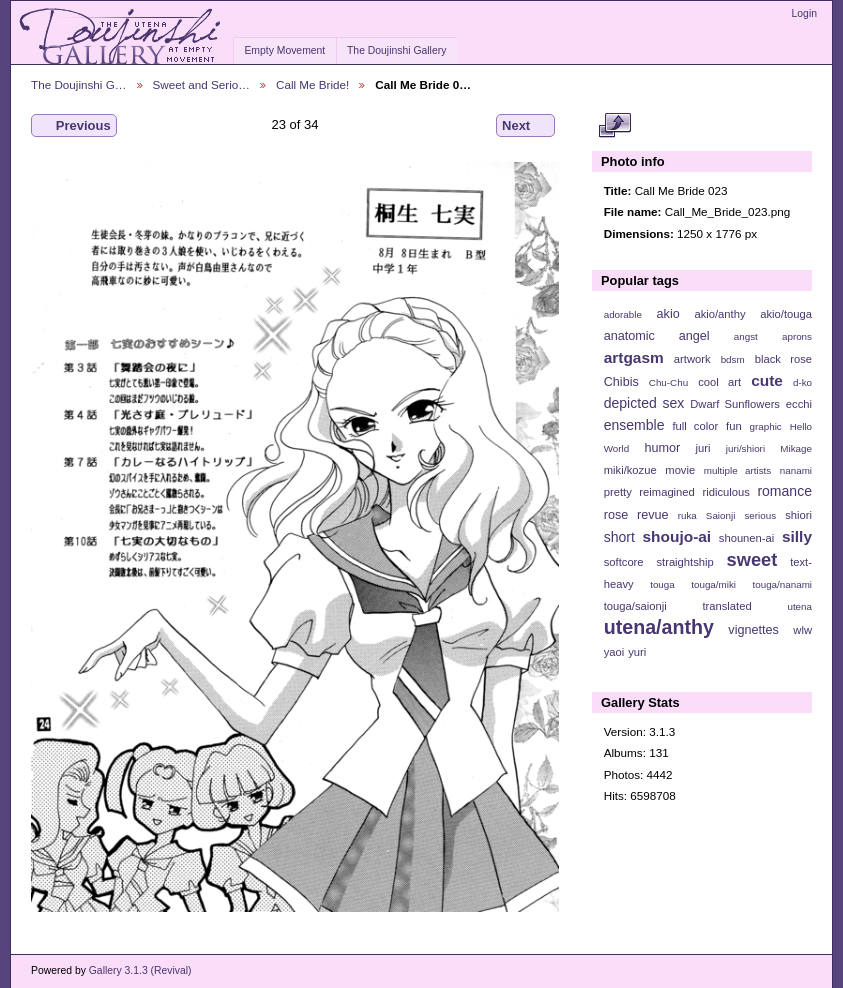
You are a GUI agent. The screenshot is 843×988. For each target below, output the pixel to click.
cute (767, 380)
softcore (624, 562)
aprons (797, 336)
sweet (752, 559)
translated (726, 606)
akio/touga (786, 314)
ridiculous (725, 492)
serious (760, 515)
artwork (692, 359)
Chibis (621, 382)
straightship (684, 562)
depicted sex (644, 403)
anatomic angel (657, 336)
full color (695, 426)
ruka (687, 515)
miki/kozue (630, 470)
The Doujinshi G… (79, 84)
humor (662, 448)
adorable (623, 314)
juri (703, 448)
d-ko (802, 382)
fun (734, 426)
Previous (74, 126)
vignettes (753, 630)
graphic (766, 426)
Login (804, 13)
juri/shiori (745, 448)
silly (797, 536)
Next (525, 126)
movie (680, 470)
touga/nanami (782, 584)
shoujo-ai (677, 536)
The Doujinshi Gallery (396, 50)
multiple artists (737, 470)
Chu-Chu (668, 382)
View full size (614, 126)
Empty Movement (284, 50)
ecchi (799, 404)
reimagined (667, 492)
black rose (783, 359)
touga (662, 584)
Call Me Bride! (312, 84)
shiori (798, 515)
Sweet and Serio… (201, 84)
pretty (618, 492)
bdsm (733, 359)
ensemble (634, 425)
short (619, 537)
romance (784, 491)
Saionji (720, 515)
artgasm (634, 357)
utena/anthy (659, 627)
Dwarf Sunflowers (735, 404)
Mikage (796, 448)
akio (668, 314)
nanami (796, 470)
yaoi (614, 652)
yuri (637, 652)
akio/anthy (719, 314)
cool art (719, 382)
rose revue (636, 515)
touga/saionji (635, 606)
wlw (802, 630)
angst (746, 336)
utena (799, 606)
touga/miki (713, 584)
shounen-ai (747, 538)
